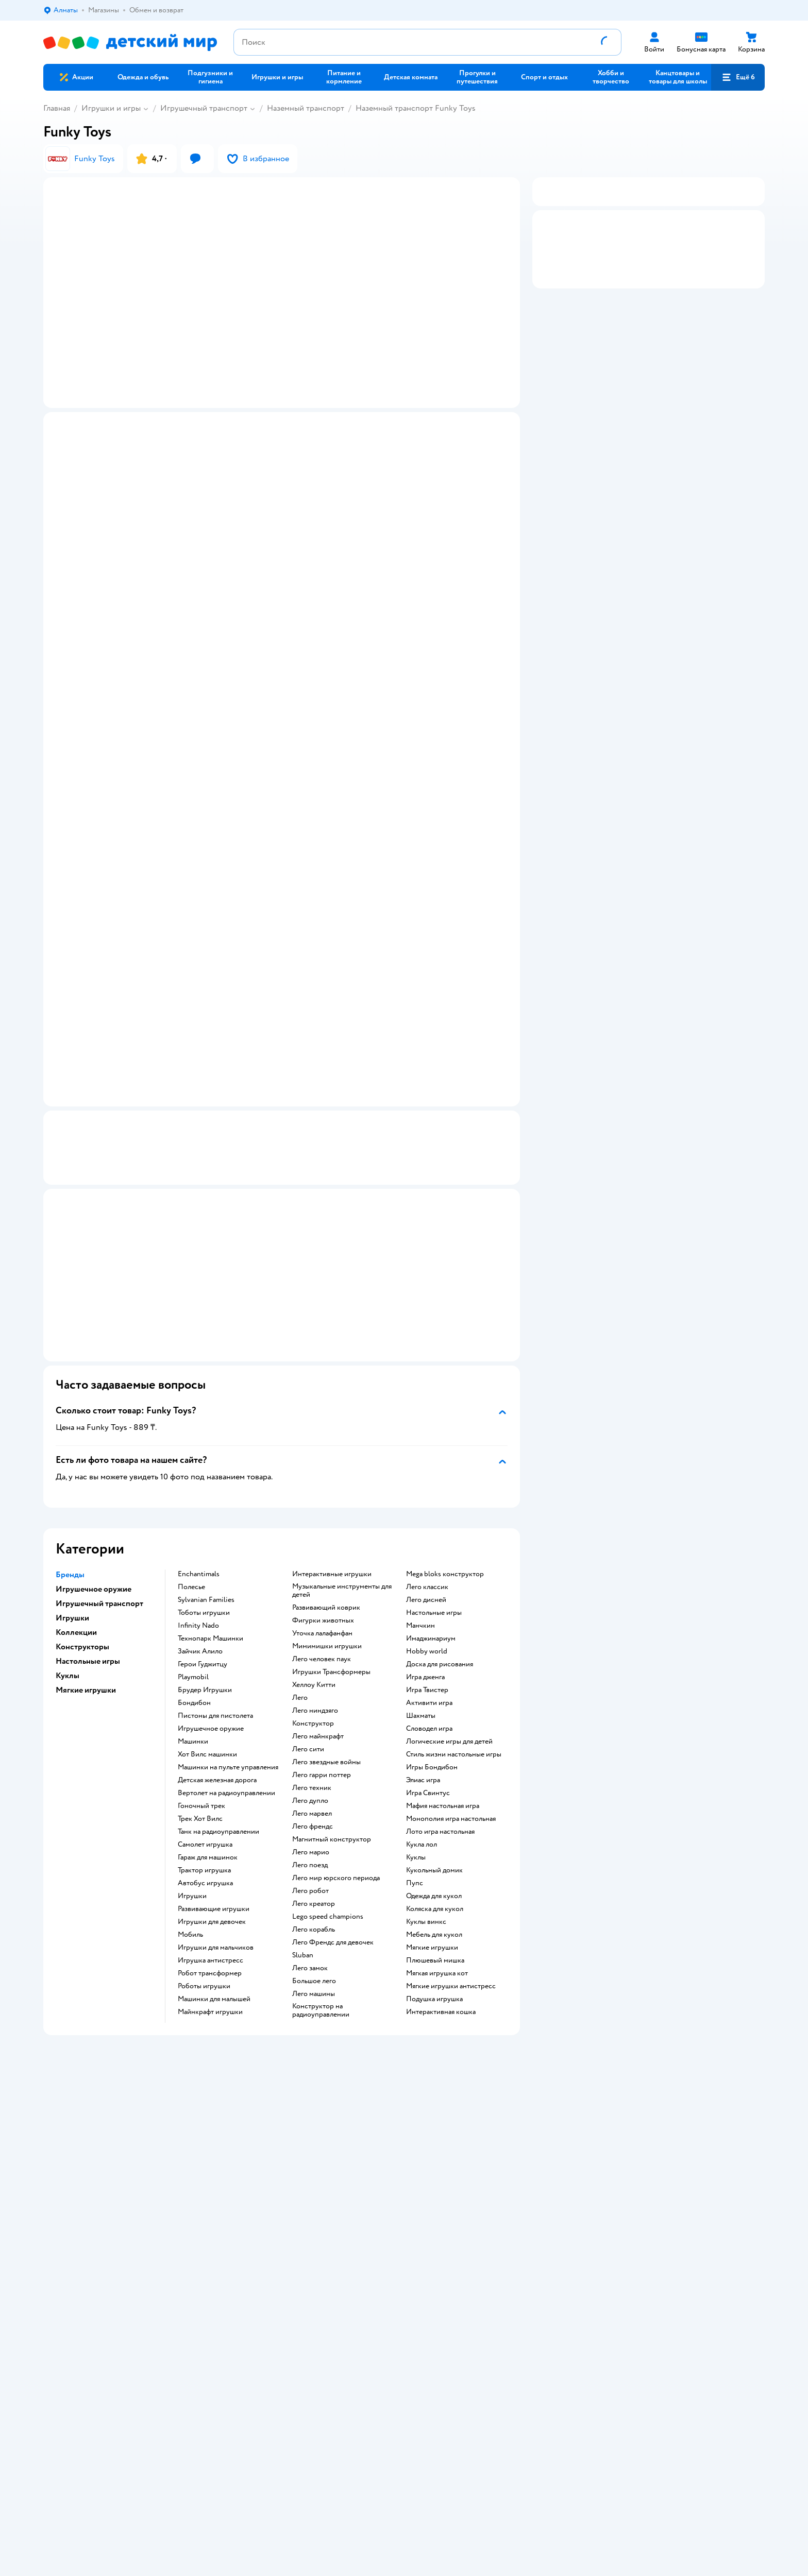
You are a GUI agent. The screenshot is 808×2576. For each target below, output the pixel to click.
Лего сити (308, 1760)
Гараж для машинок (208, 1868)
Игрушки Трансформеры (331, 1683)
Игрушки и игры (111, 108)
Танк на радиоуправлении (218, 1842)
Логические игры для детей (449, 1752)
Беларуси (175, 2372)
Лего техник (311, 1799)
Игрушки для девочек (212, 1933)
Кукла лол (421, 1855)
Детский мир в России (79, 2372)
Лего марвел (312, 1824)
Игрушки (192, 1907)
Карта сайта (242, 2253)
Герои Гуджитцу (202, 1675)
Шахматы (420, 1726)
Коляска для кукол (434, 1920)
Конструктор (313, 1734)
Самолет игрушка (205, 1855)
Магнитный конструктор (331, 1850)
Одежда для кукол (434, 1907)
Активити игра (429, 1714)
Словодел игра (429, 1739)
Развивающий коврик (326, 1618)
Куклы (416, 1868)
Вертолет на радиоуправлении (226, 1804)
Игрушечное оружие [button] (93, 1600)
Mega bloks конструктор (445, 1585)
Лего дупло (310, 1811)
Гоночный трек (201, 1817)
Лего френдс (312, 1837)
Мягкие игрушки (432, 1958)
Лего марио (310, 1863)
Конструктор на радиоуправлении (320, 2021)
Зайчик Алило (200, 1662)
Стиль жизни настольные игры (453, 1765)
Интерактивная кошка (441, 2023)
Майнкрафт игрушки (210, 2023)
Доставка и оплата (252, 2179)
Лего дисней (426, 1611)
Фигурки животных (323, 1631)
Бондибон (194, 1714)
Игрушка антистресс (210, 1971)
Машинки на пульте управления (228, 1778)
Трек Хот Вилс (200, 1830)
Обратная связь (248, 2241)
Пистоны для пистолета (215, 1726)
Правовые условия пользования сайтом (245, 2362)
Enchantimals (199, 1585)
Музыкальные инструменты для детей (342, 1601)
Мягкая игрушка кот (437, 1984)
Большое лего (314, 1992)
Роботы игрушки (204, 1997)
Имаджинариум (431, 1649)
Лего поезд (310, 1876)
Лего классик (427, 1598)
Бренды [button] (70, 1585)
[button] (738, 77)
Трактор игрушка (204, 1881)
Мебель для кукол (434, 1945)
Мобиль (190, 1945)
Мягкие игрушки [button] (86, 1701)
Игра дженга (425, 1688)
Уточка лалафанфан (322, 1644)
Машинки (193, 1752)
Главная (56, 108)
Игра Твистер (427, 1701)
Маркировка (94, 1177)
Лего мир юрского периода (336, 1889)
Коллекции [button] (76, 1643)
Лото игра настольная (440, 1842)
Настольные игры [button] (88, 1672)
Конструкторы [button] (82, 1657)
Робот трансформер (210, 1984)
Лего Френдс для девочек (333, 1953)
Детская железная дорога (217, 1791)
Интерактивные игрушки (332, 1585)
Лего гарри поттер (321, 1786)
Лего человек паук (321, 1670)
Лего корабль (313, 1940)
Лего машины (313, 2005)
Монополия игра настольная (451, 1830)
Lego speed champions (327, 1927)
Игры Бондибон (432, 1778)
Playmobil (193, 1688)
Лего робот (310, 1902)
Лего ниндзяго (315, 1721)
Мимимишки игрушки (327, 1657)
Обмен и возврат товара (262, 2192)
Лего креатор (313, 1914)
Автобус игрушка (205, 1894)
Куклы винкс (426, 1933)
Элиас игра (423, 1791)
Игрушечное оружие (211, 1739)
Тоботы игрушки (204, 1623)
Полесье (191, 1598)
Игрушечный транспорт (203, 108)
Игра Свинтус (428, 1804)
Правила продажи (252, 2204)
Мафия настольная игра (442, 1817)
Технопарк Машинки (210, 1649)
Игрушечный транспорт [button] (99, 1614)
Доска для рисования (439, 1675)
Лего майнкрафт (318, 1747)
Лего (300, 1708)
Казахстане (135, 2372)
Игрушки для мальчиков (216, 1958)
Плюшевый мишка (435, 1971)
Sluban (302, 1966)
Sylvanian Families (206, 1611)
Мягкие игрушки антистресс (451, 1997)
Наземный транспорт (305, 108)
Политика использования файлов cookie (288, 2229)
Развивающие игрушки (213, 1920)
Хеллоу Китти (313, 1696)
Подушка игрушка (434, 2010)
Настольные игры (434, 1623)
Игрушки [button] (72, 1629)
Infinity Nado (198, 1636)
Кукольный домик (434, 1881)
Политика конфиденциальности (275, 2216)
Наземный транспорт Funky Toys (416, 108)
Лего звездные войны (326, 1773)
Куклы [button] (67, 1686)
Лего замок (310, 1979)
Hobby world (426, 1662)
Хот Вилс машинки (207, 1765)
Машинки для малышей (214, 2010)
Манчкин (420, 1636)
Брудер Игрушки (205, 1701)
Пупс (414, 1894)
